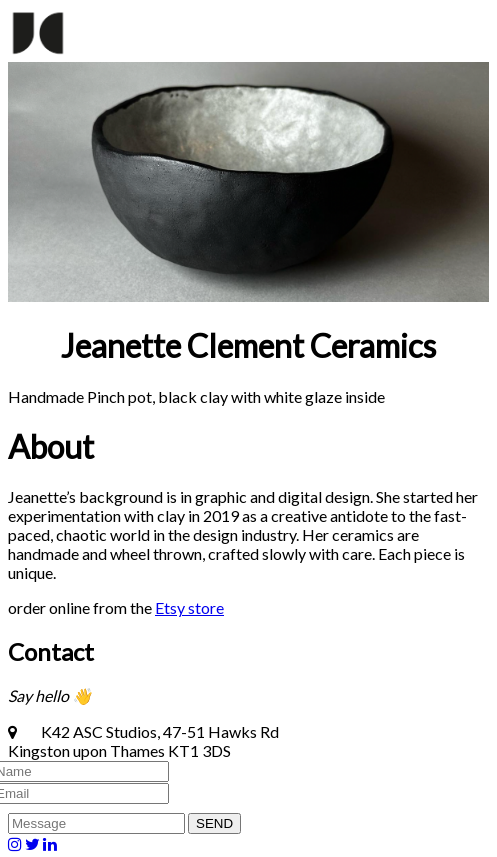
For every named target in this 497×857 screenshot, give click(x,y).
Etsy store (189, 607)
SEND (214, 823)
